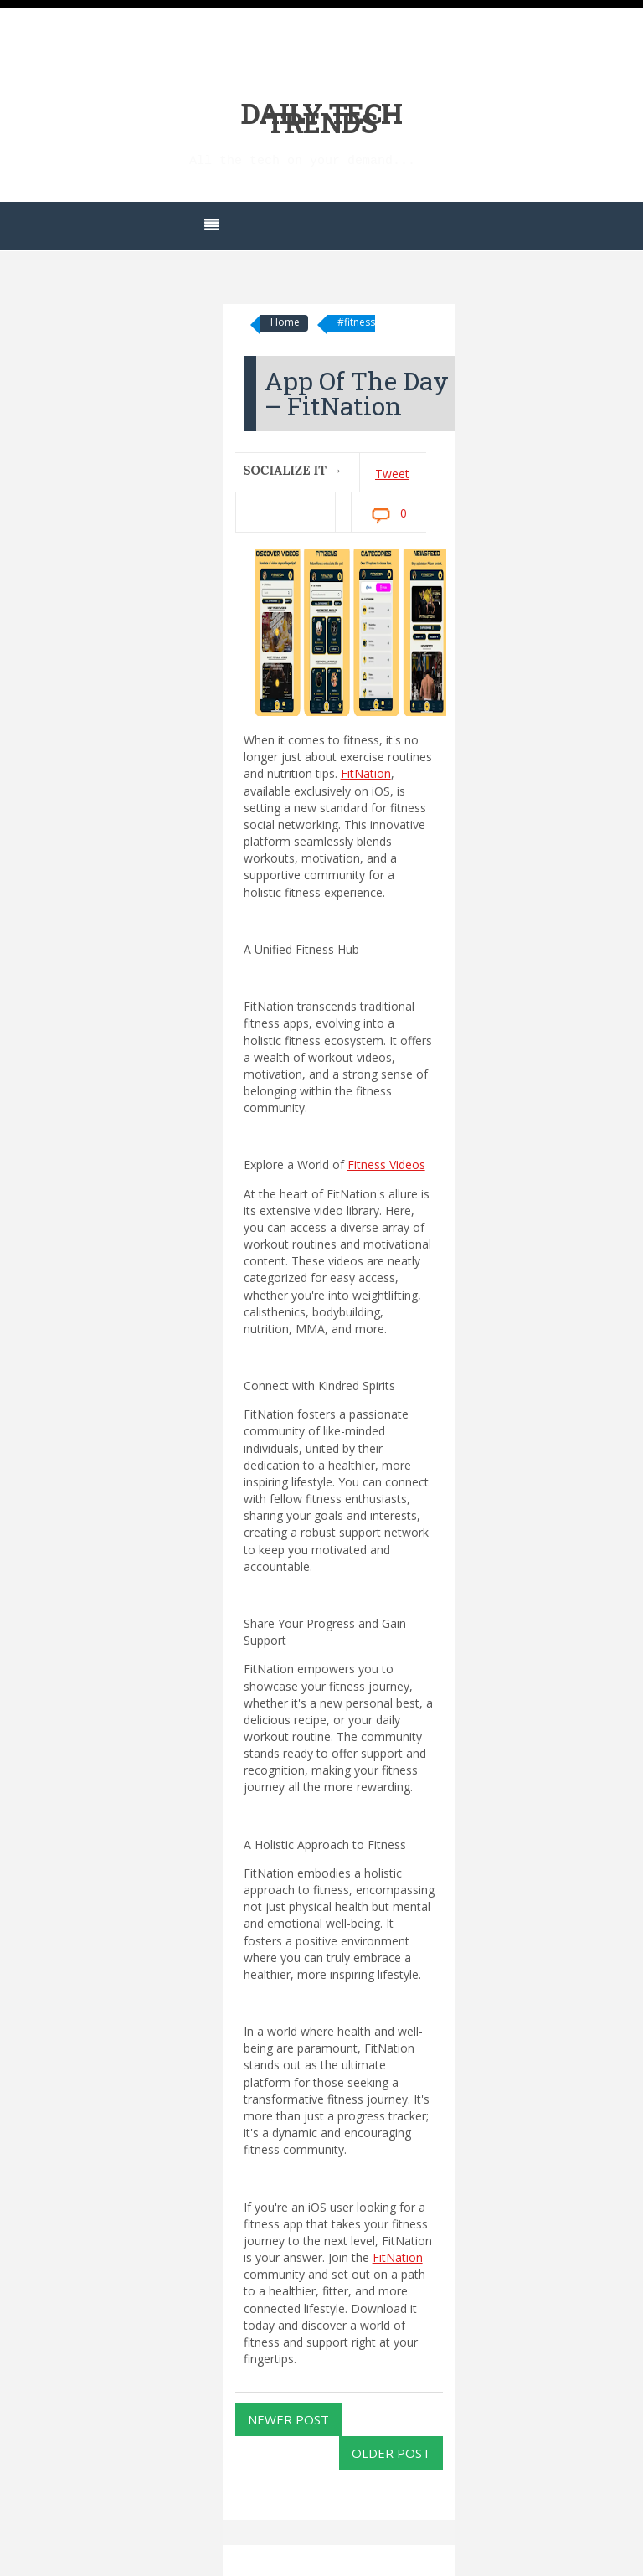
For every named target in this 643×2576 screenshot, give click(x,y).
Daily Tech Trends (322, 118)
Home (285, 322)
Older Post (391, 2453)
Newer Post (288, 2419)
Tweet (392, 474)
